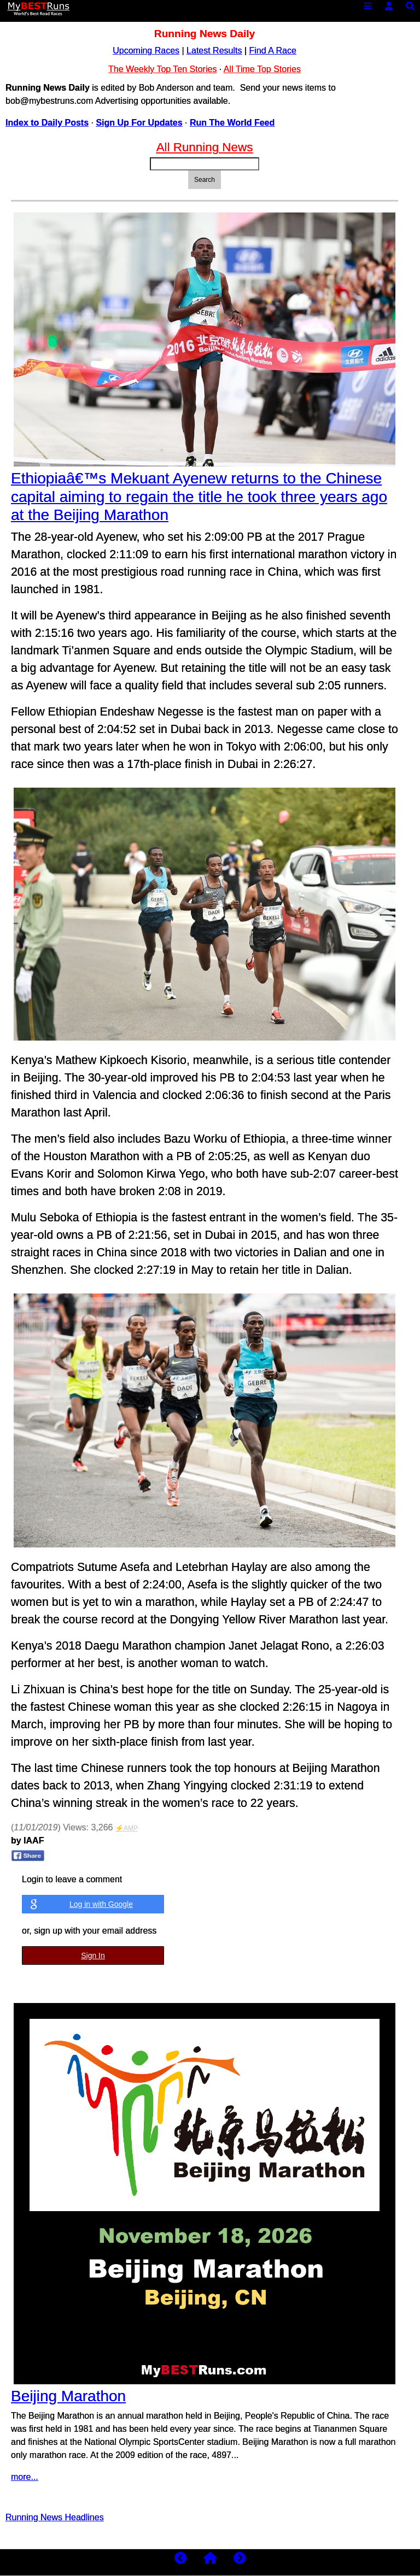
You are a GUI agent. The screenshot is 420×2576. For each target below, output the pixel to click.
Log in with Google (101, 1904)
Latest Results (214, 50)
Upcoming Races (146, 50)
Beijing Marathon (68, 2396)
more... (24, 2477)
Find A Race (272, 50)
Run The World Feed (232, 122)
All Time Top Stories (262, 69)
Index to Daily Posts (47, 122)
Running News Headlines (54, 2517)
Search (204, 180)
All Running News (204, 147)
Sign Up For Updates (139, 122)
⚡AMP (126, 1828)
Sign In (93, 1955)
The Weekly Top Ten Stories (162, 69)
